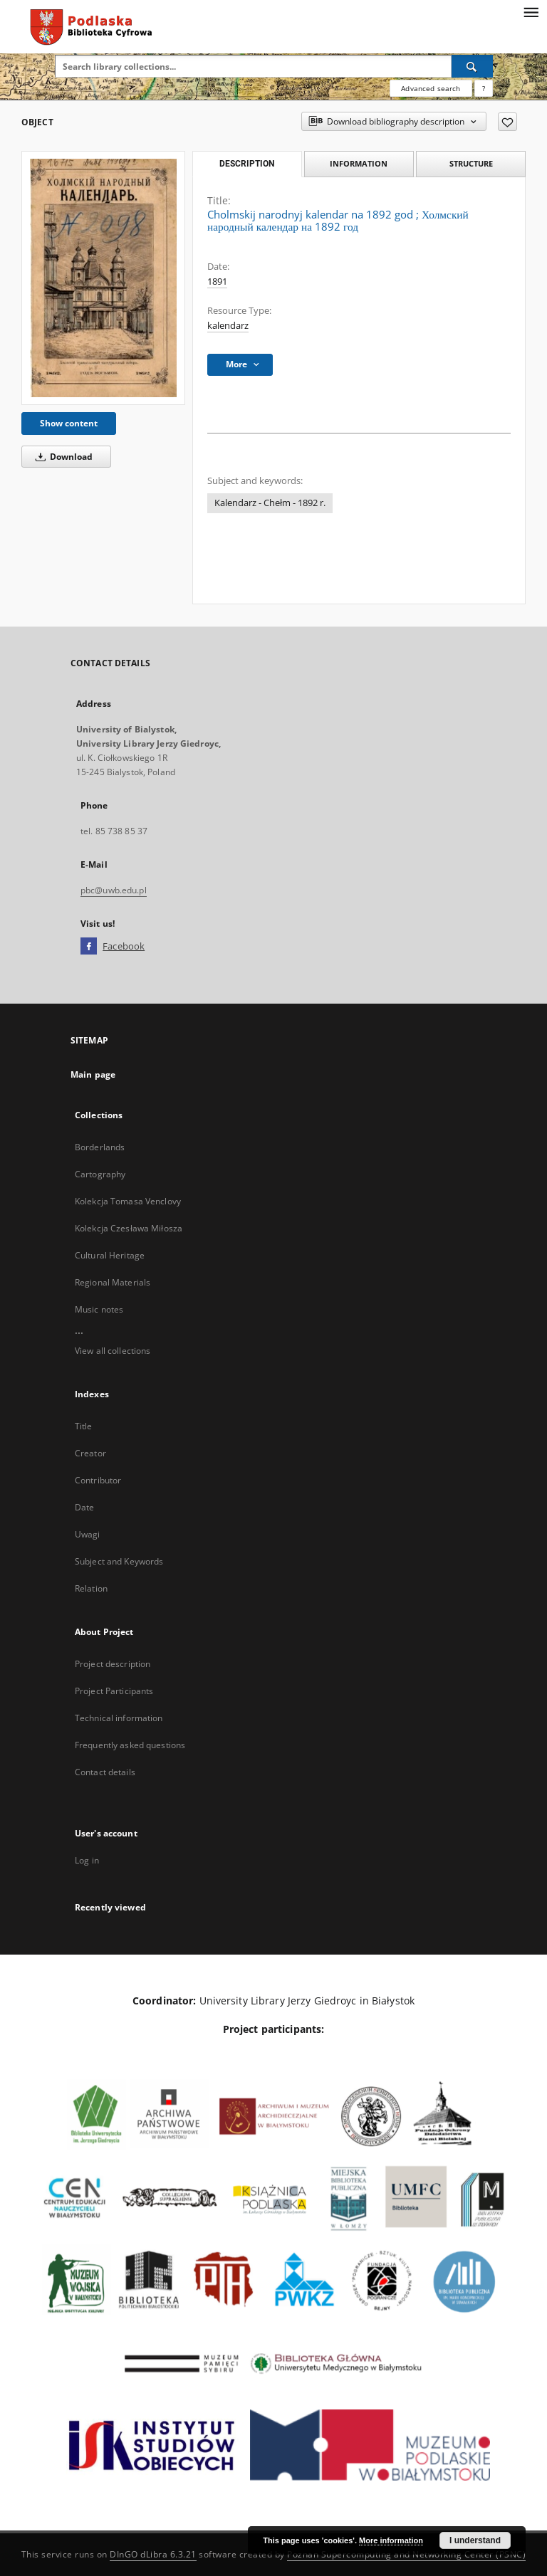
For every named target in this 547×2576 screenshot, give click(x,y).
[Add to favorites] (507, 121)
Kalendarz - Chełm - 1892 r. (269, 503)
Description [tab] (246, 164)
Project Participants (114, 1691)
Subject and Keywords (119, 1561)
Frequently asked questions (130, 1745)
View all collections (112, 1351)
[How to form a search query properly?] (483, 88)
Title (84, 1426)
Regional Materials (112, 1282)
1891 (217, 281)
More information (391, 2540)
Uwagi (87, 1534)
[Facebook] (88, 946)
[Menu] (530, 11)
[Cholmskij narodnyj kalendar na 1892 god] (103, 278)
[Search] (472, 66)
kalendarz (228, 326)
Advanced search (430, 88)
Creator (90, 1453)
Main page (93, 1074)
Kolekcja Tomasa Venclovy (128, 1201)
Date (84, 1507)
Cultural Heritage (110, 1255)
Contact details (105, 1772)
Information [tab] (358, 163)
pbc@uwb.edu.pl (113, 890)
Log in (87, 1860)
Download (62, 456)
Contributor (98, 1480)
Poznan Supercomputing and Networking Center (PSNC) (406, 2554)
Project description (112, 1664)
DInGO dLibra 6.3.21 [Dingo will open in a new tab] (153, 2554)
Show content (69, 423)
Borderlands (100, 1147)
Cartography (100, 1174)
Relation (91, 1588)
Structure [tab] (471, 163)
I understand (475, 2540)
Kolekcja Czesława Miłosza (128, 1228)
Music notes (99, 1309)
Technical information (119, 1718)
